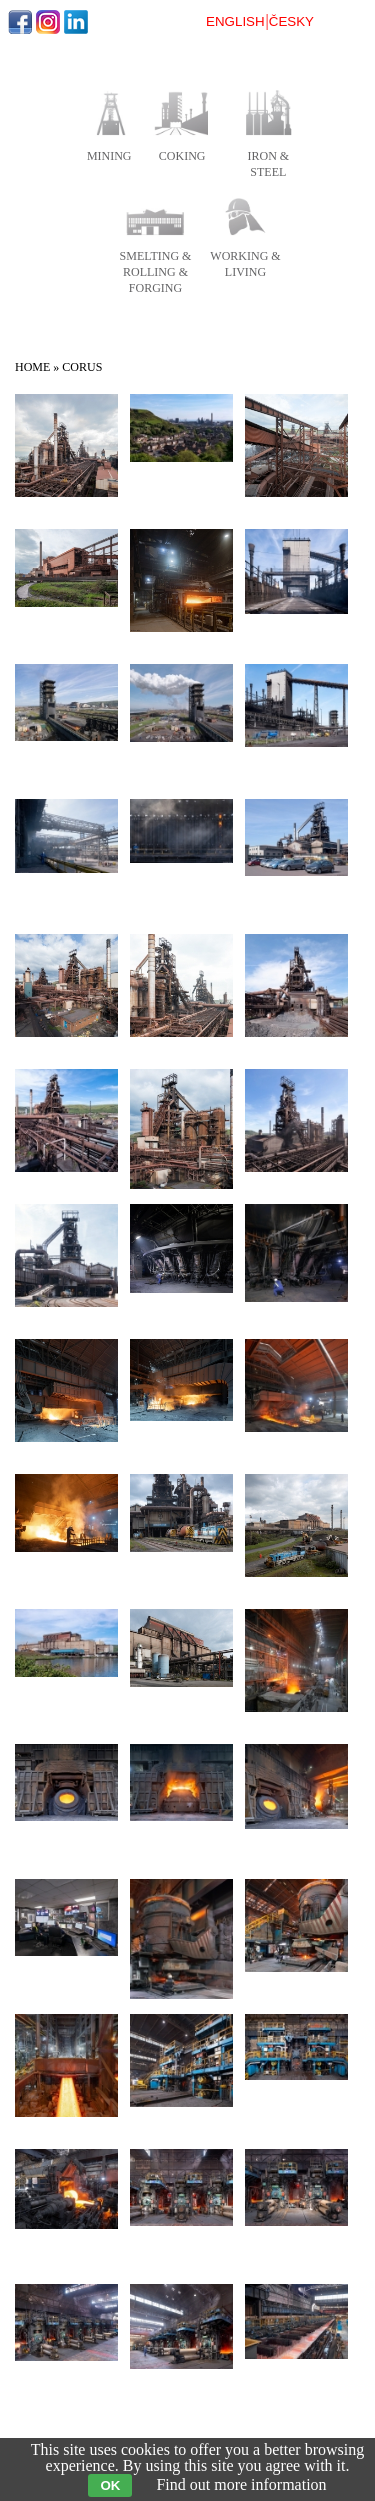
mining (109, 156)
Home (32, 367)
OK (110, 2485)
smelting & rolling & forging (156, 272)
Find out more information (241, 2484)
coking (182, 156)
